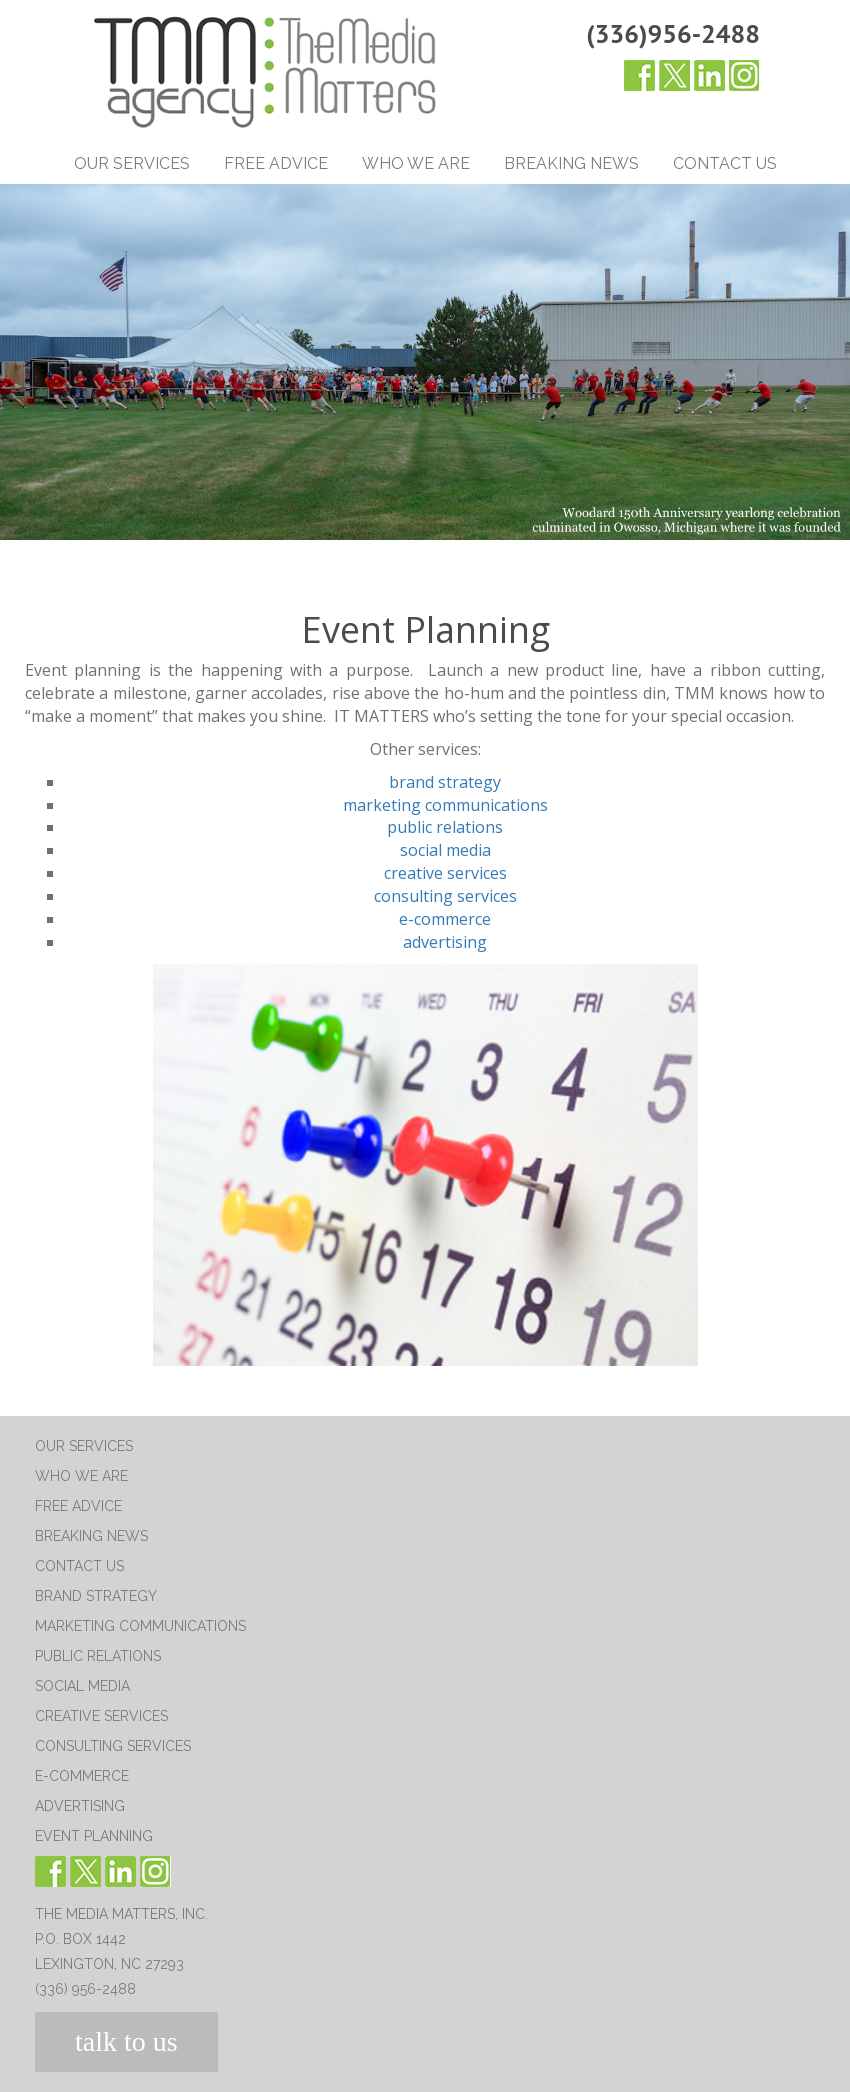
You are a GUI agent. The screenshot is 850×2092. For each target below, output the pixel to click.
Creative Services (101, 1716)
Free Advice (276, 163)
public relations (445, 827)
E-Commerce (82, 1776)
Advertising (80, 1806)
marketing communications (445, 805)
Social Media (82, 1686)
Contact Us (725, 163)
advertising (445, 942)
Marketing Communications (140, 1626)
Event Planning (94, 1836)
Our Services (132, 163)
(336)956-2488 (673, 33)
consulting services (445, 896)
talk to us (126, 2041)
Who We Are (416, 163)
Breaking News (571, 163)
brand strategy (445, 782)
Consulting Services (113, 1746)
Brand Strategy (96, 1596)
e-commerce (445, 919)
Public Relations (98, 1656)
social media (445, 850)
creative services (445, 873)
